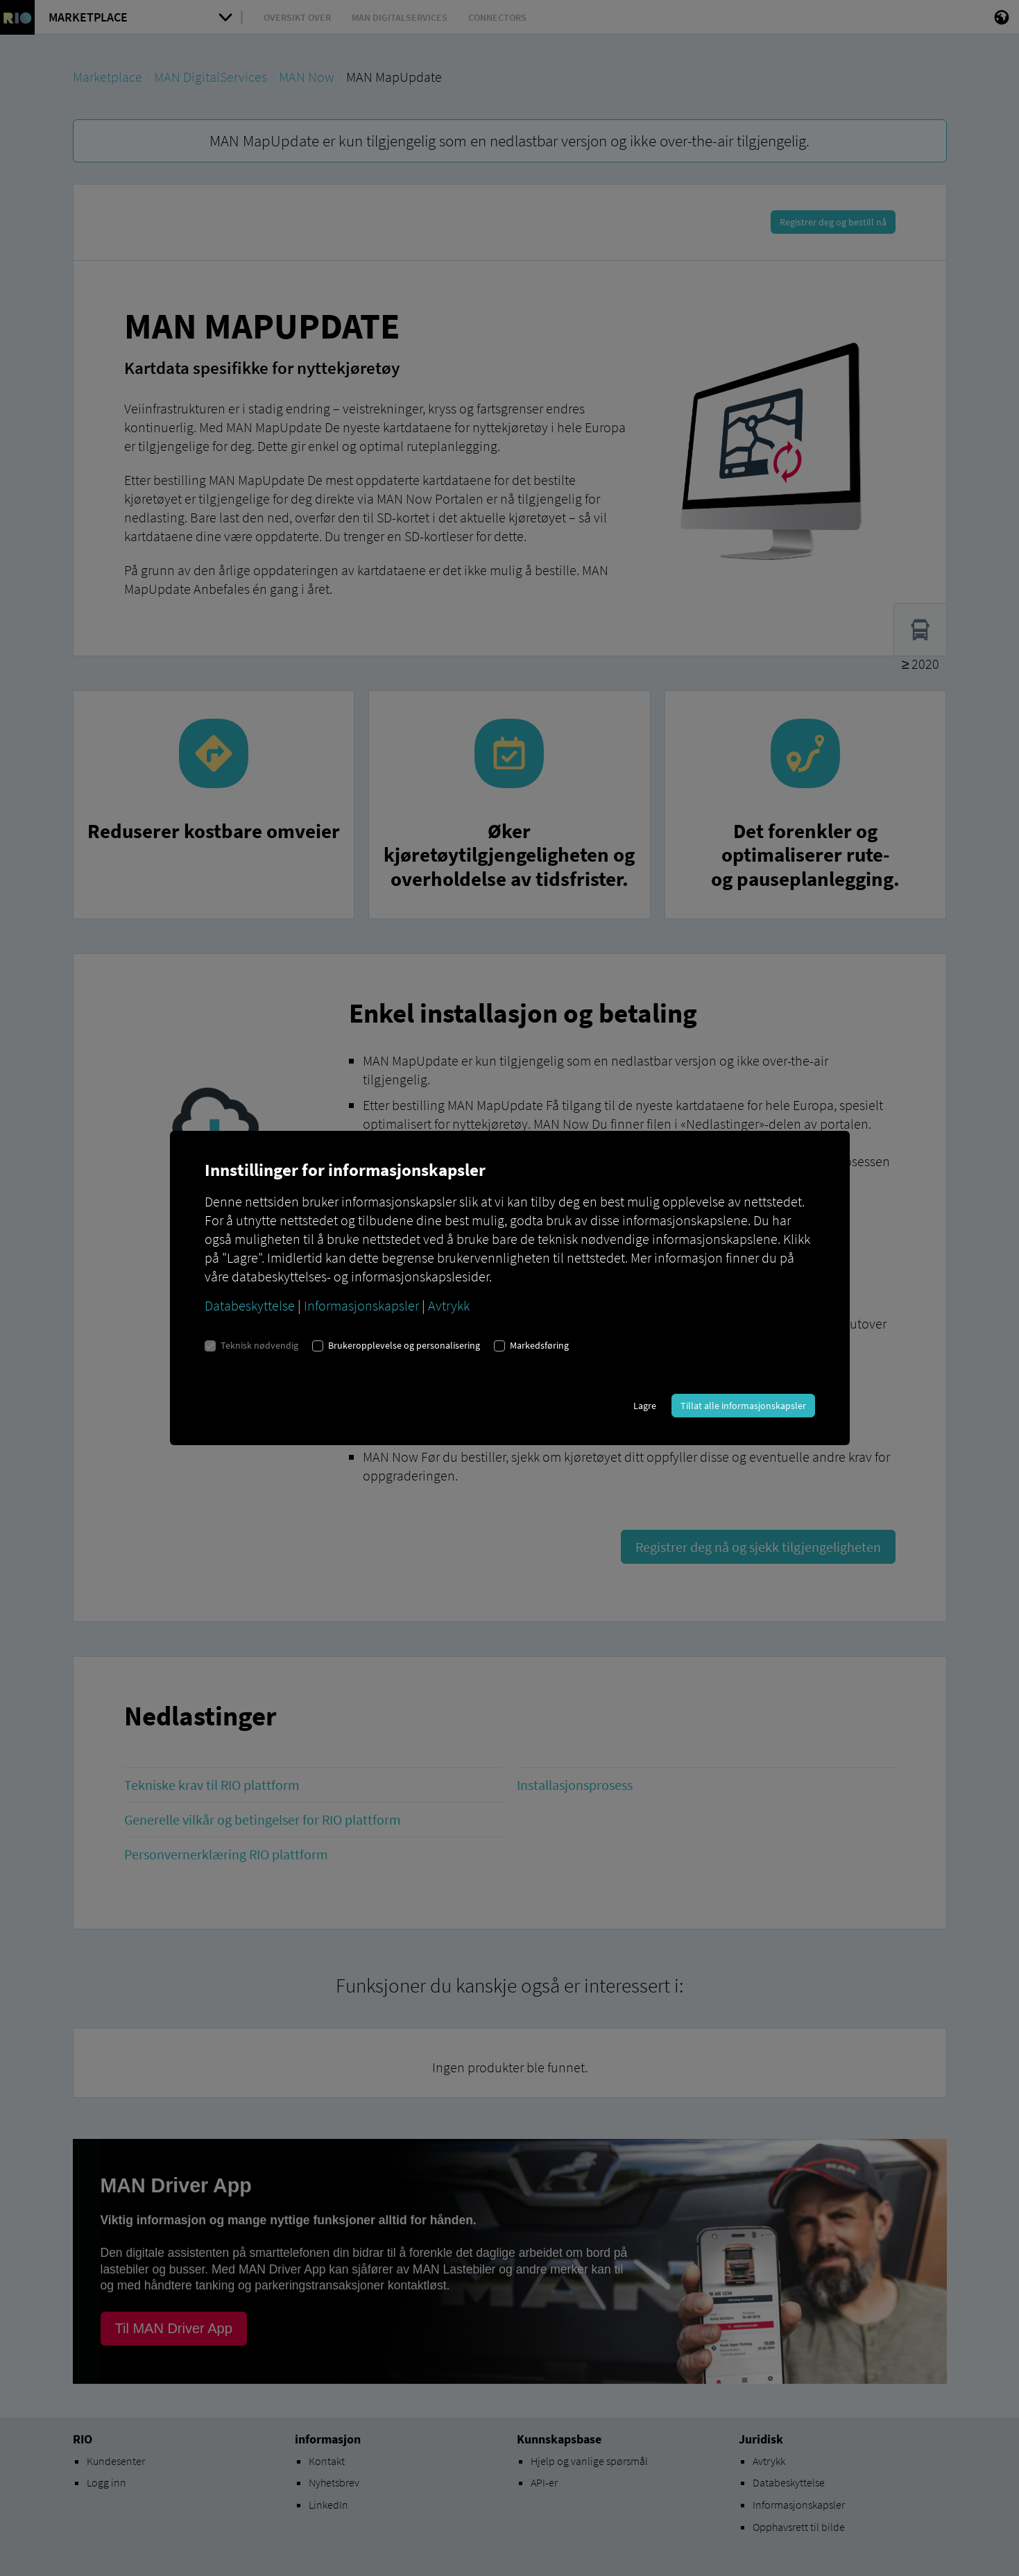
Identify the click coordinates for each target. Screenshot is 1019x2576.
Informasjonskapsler (361, 1305)
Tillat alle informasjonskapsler (743, 1405)
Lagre (644, 1405)
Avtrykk (449, 1305)
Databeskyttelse (250, 1305)
